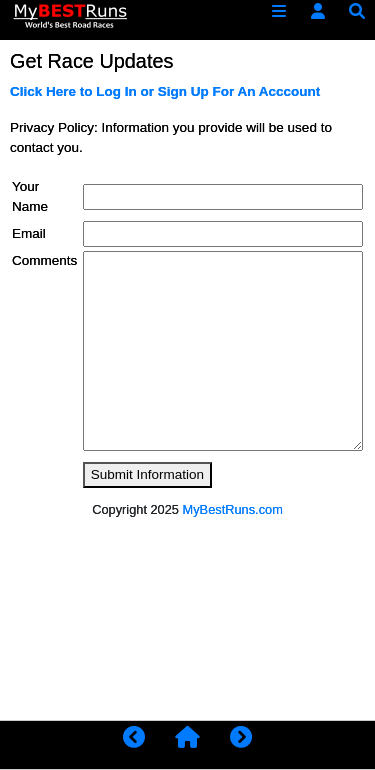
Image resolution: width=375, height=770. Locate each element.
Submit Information (147, 474)
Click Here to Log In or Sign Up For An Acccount (165, 91)
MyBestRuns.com (233, 509)
